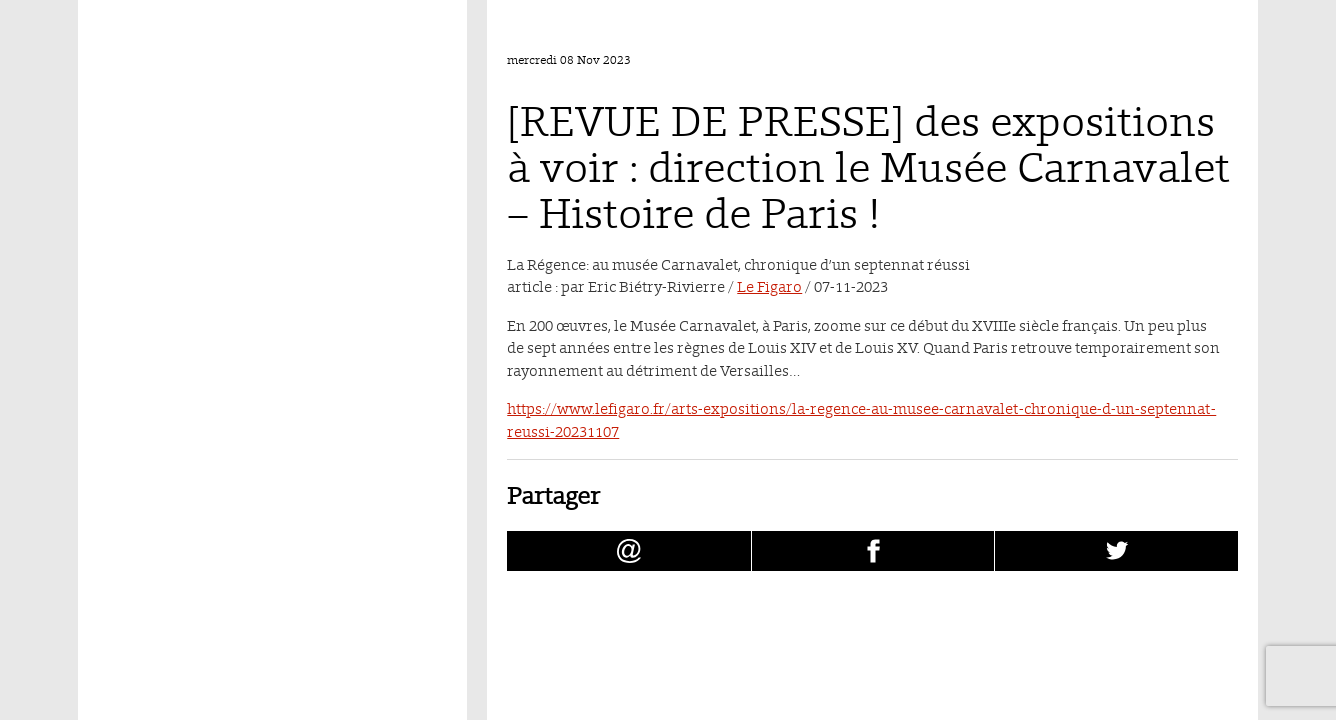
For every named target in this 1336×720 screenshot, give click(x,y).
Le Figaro (769, 286)
